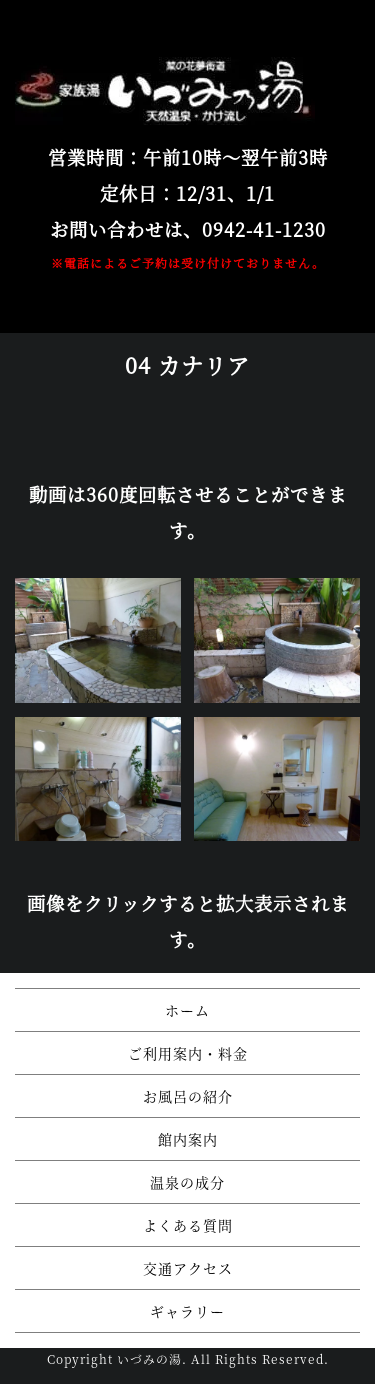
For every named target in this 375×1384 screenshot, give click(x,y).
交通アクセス (188, 1268)
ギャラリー (187, 1311)
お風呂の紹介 (188, 1096)
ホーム (187, 1010)
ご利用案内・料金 (188, 1053)
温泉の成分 (187, 1182)
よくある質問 (188, 1225)
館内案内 (188, 1139)
